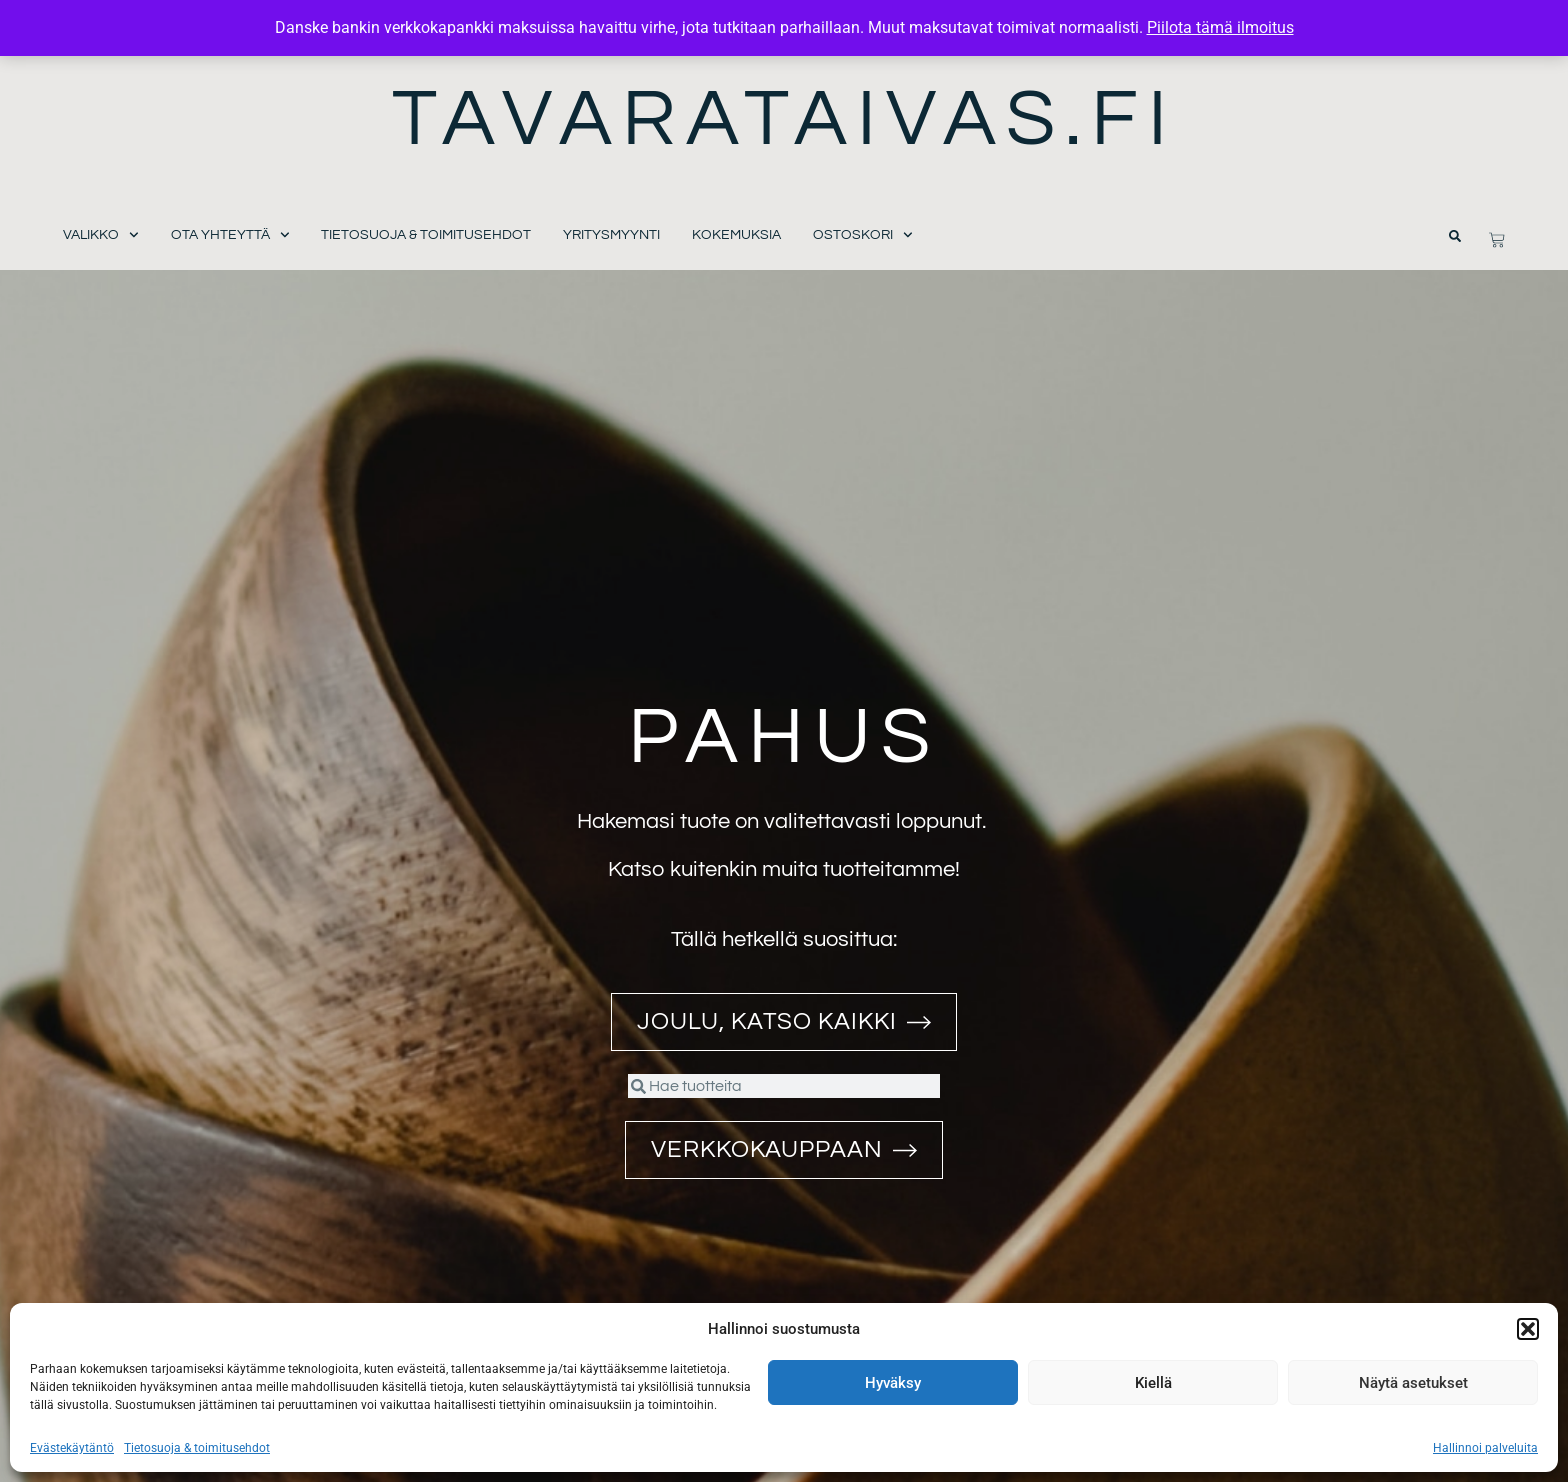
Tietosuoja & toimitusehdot (197, 1448)
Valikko (101, 235)
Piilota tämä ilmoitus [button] (1220, 27)
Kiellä (1153, 1383)
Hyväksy (893, 1383)
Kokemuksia (736, 235)
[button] (1528, 1329)
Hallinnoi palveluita (1485, 1448)
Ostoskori (863, 235)
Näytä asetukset (1413, 1383)
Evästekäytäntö (72, 1448)
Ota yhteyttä (230, 235)
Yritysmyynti (611, 235)
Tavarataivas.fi (784, 119)
